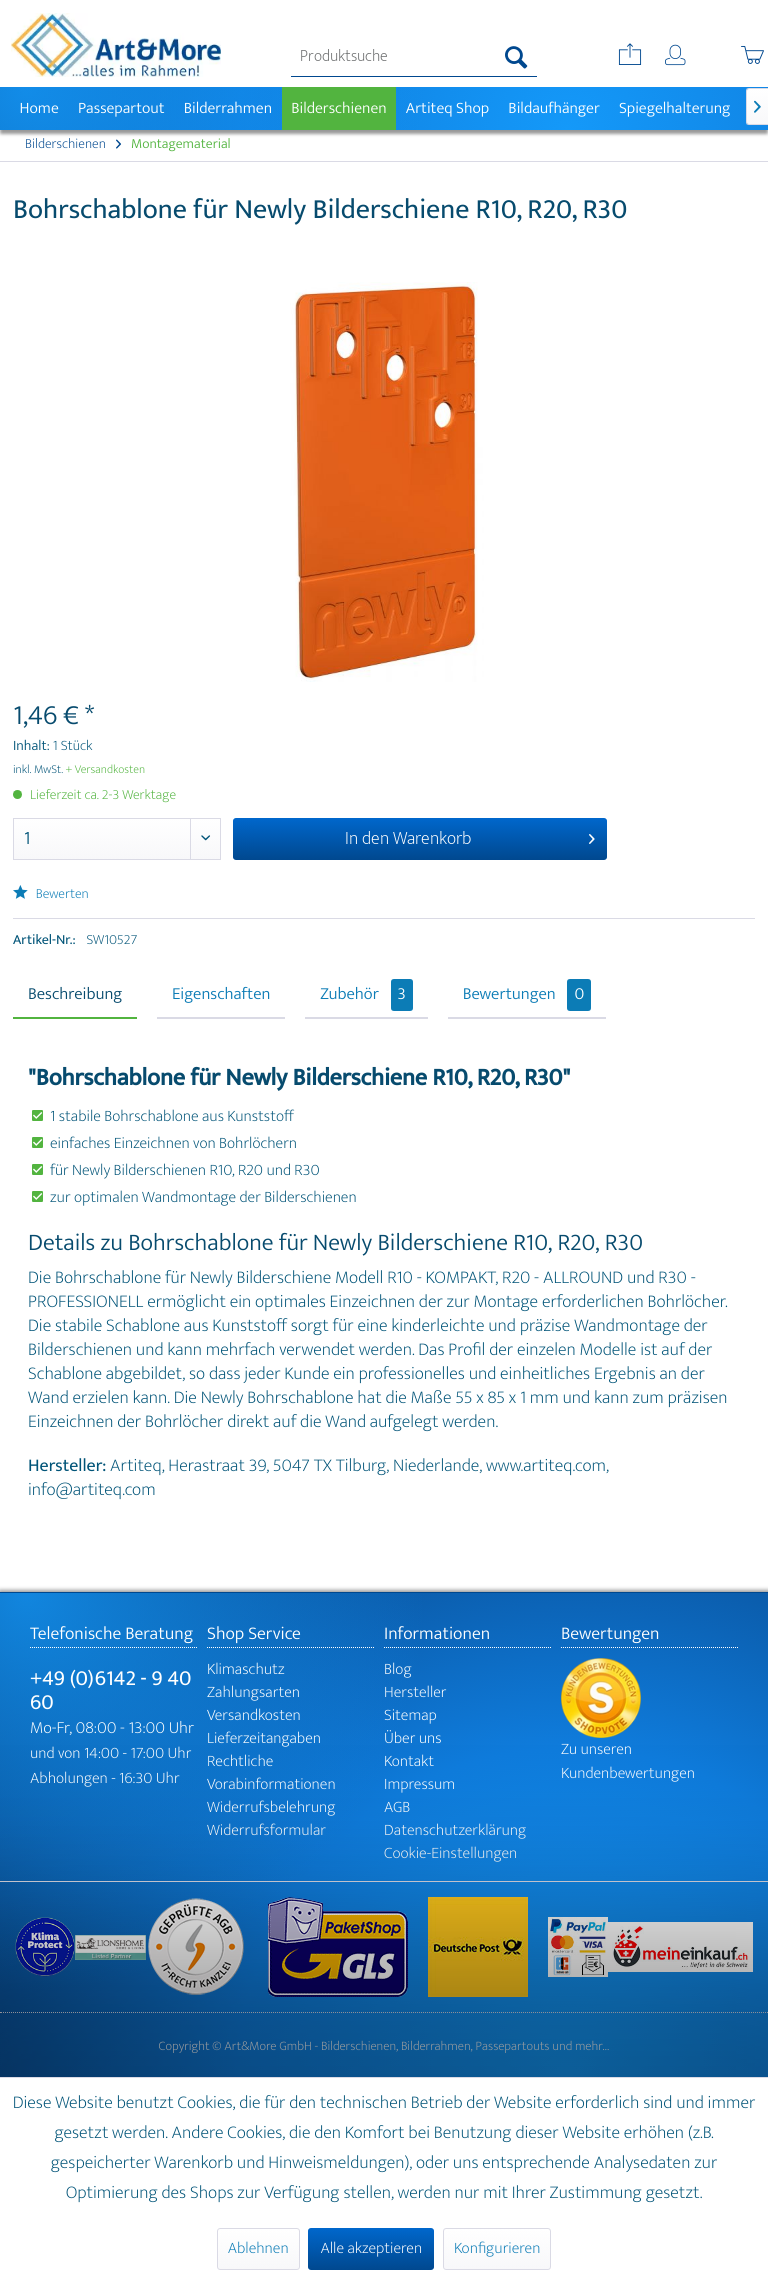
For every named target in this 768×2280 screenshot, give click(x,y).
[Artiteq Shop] (447, 108)
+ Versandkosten (106, 770)
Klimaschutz (246, 1669)
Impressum (419, 1784)
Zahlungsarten (253, 1692)
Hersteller (415, 1692)
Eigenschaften (221, 995)
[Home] (39, 108)
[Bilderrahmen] (228, 108)
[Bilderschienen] (339, 108)
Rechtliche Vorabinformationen (271, 1773)
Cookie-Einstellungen (450, 1853)
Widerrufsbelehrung (271, 1807)
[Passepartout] (121, 108)
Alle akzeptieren (371, 2248)
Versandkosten (254, 1715)
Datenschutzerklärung (455, 1830)
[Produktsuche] (414, 57)
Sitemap (410, 1715)
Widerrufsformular (266, 1830)
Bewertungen (527, 995)
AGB (397, 1807)
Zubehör (366, 995)
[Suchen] (516, 57)
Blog (398, 1669)
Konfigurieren (497, 2248)
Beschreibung (75, 995)
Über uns (413, 1738)
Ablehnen (258, 2248)
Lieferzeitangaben (264, 1738)
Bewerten (51, 894)
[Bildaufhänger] (554, 108)
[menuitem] (414, 57)
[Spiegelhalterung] (674, 108)
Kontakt (409, 1761)
